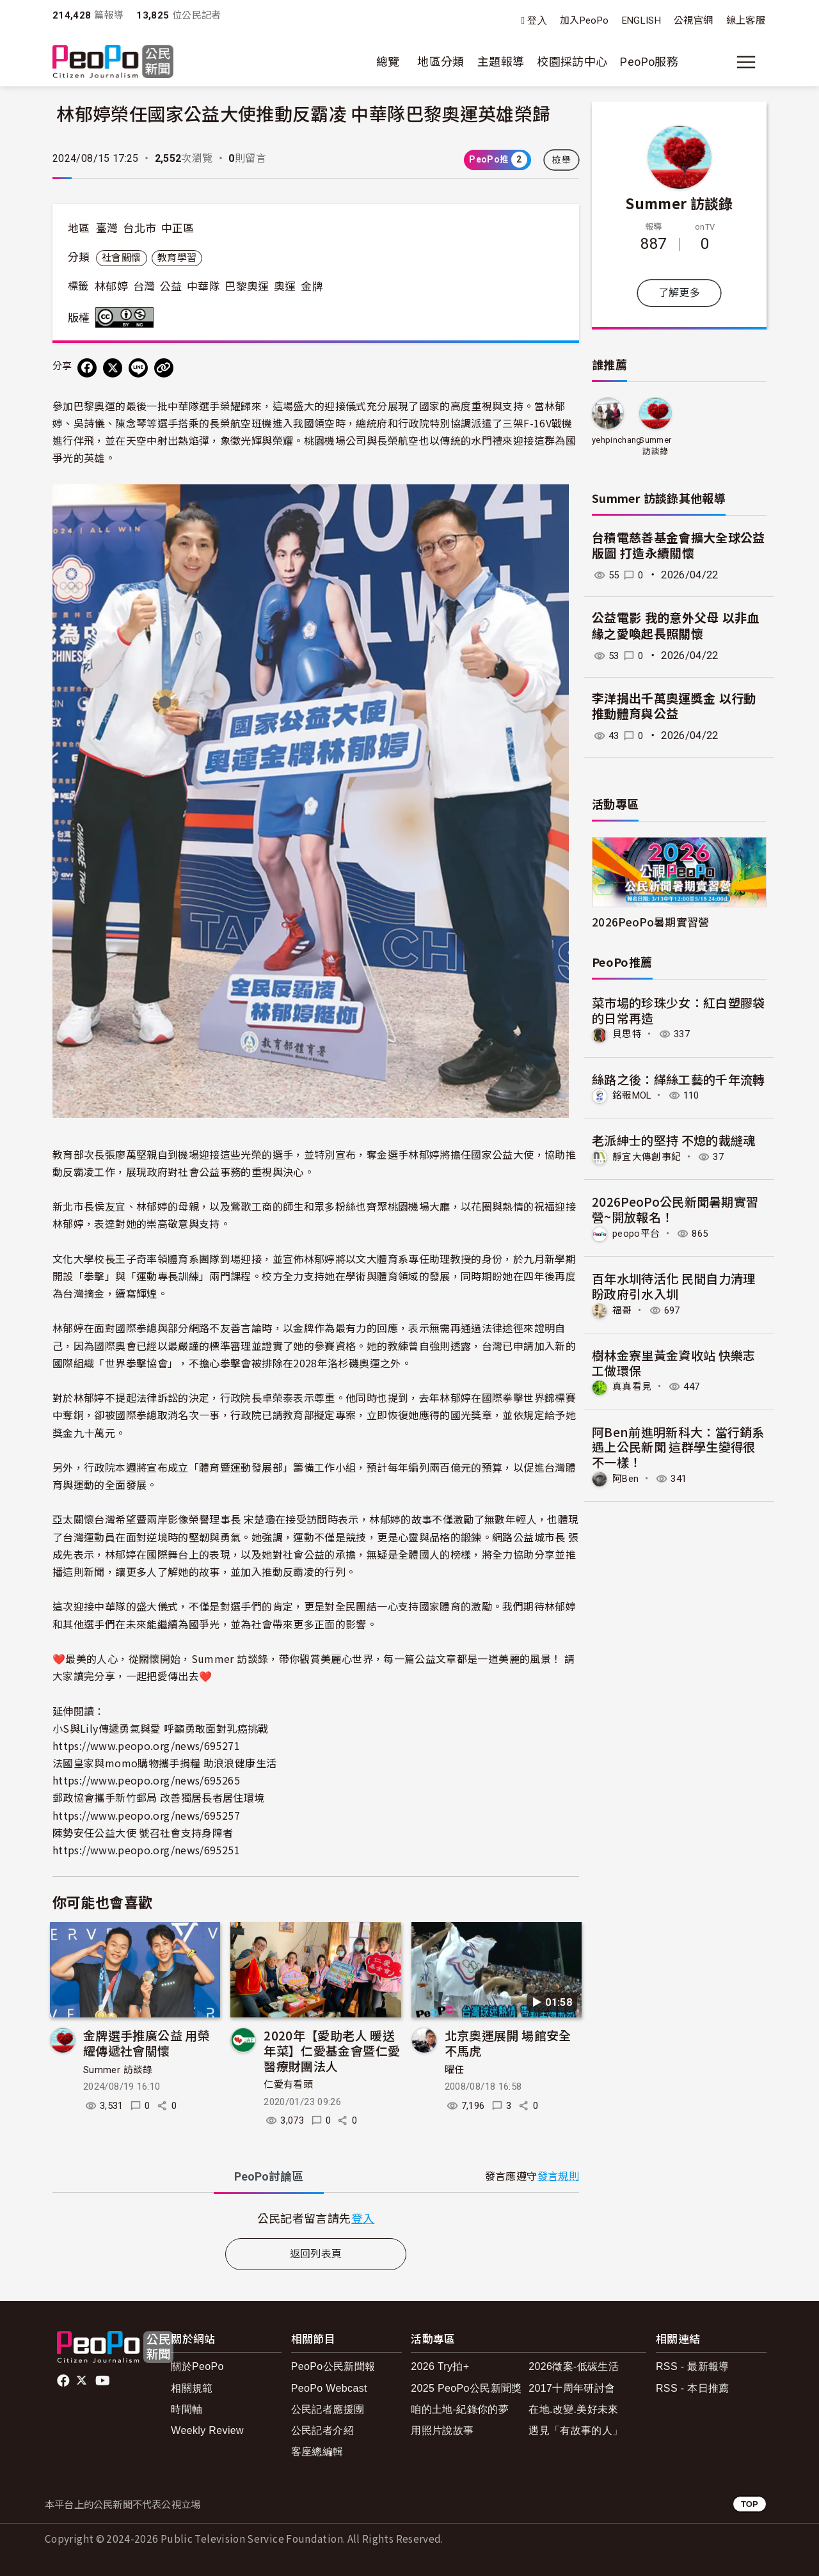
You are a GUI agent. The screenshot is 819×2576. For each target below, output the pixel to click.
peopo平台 (638, 1233)
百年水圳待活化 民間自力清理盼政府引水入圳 (674, 1284)
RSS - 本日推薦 (692, 2388)
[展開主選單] (746, 62)
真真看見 (633, 1385)
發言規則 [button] (558, 2176)
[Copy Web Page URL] (163, 368)
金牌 (312, 286)
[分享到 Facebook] (87, 368)
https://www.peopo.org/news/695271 (146, 1745)
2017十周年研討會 (572, 2388)
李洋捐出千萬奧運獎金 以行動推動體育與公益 (674, 707)
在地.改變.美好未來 (574, 2409)
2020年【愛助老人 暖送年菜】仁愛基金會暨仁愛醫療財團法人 (332, 2050)
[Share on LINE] (138, 368)
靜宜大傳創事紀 (649, 1156)
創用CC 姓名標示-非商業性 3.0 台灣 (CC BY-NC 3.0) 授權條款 (127, 317)
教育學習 (176, 258)
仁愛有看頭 (288, 2084)
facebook (64, 2380)
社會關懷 (121, 258)
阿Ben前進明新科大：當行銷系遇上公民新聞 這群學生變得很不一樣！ (678, 1445)
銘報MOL (634, 1095)
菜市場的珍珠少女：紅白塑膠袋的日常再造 (678, 1010)
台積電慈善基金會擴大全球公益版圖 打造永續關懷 (678, 546)
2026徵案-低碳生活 (574, 2366)
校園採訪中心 (572, 61)
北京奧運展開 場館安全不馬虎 (508, 2042)
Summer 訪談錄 (118, 2070)
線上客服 (745, 20)
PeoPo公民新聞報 (333, 2366)
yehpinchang (617, 440)
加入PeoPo (584, 20)
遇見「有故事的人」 (576, 2430)
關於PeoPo (197, 2366)
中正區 (178, 228)
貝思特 (628, 1034)
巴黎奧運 (247, 286)
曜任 (455, 2070)
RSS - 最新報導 (692, 2366)
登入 (537, 21)
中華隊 (203, 286)
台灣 (144, 286)
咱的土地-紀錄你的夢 (460, 2409)
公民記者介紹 (322, 2430)
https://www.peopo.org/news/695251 (146, 1849)
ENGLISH (642, 20)
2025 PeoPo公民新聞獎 (466, 2388)
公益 (171, 286)
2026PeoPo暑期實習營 (651, 922)
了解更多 (679, 293)
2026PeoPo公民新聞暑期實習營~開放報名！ (675, 1208)
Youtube (103, 2380)
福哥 (622, 1309)
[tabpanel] (315, 2218)
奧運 (285, 286)
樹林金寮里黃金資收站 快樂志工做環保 (674, 1360)
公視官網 (693, 20)
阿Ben (626, 1476)
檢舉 (561, 160)
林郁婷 (111, 286)
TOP (749, 2504)
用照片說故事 (442, 2430)
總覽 (388, 61)
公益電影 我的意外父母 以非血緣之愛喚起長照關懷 (675, 626)
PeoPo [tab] (268, 2176)
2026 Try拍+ (440, 2366)
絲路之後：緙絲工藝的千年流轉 (678, 1078)
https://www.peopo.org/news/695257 (146, 1815)
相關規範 (191, 2388)
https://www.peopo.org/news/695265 (146, 1780)
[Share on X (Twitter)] (112, 368)
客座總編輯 (317, 2451)
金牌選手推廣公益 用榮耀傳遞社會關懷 (146, 2042)
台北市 (139, 228)
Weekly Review (207, 2430)
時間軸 (186, 2409)
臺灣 (107, 228)
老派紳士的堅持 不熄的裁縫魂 (674, 1140)
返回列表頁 (316, 2254)
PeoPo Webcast (329, 2388)
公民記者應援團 (328, 2409)
